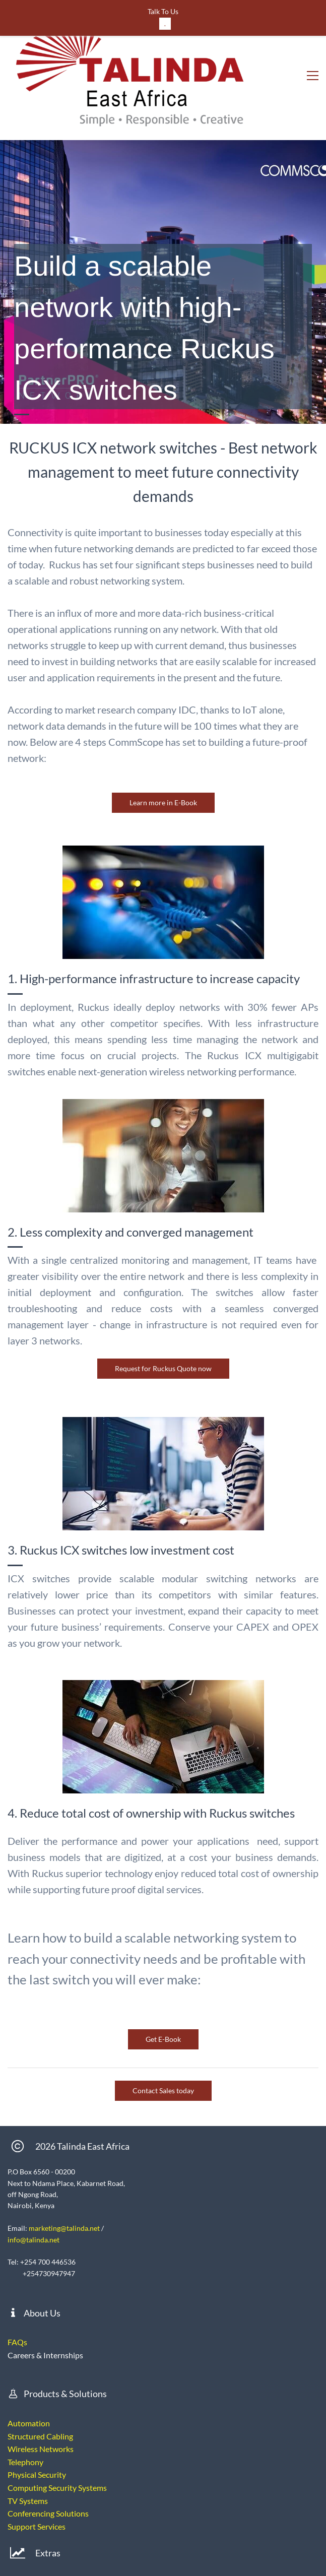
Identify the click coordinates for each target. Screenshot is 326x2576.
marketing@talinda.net (64, 2154)
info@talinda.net (33, 2165)
